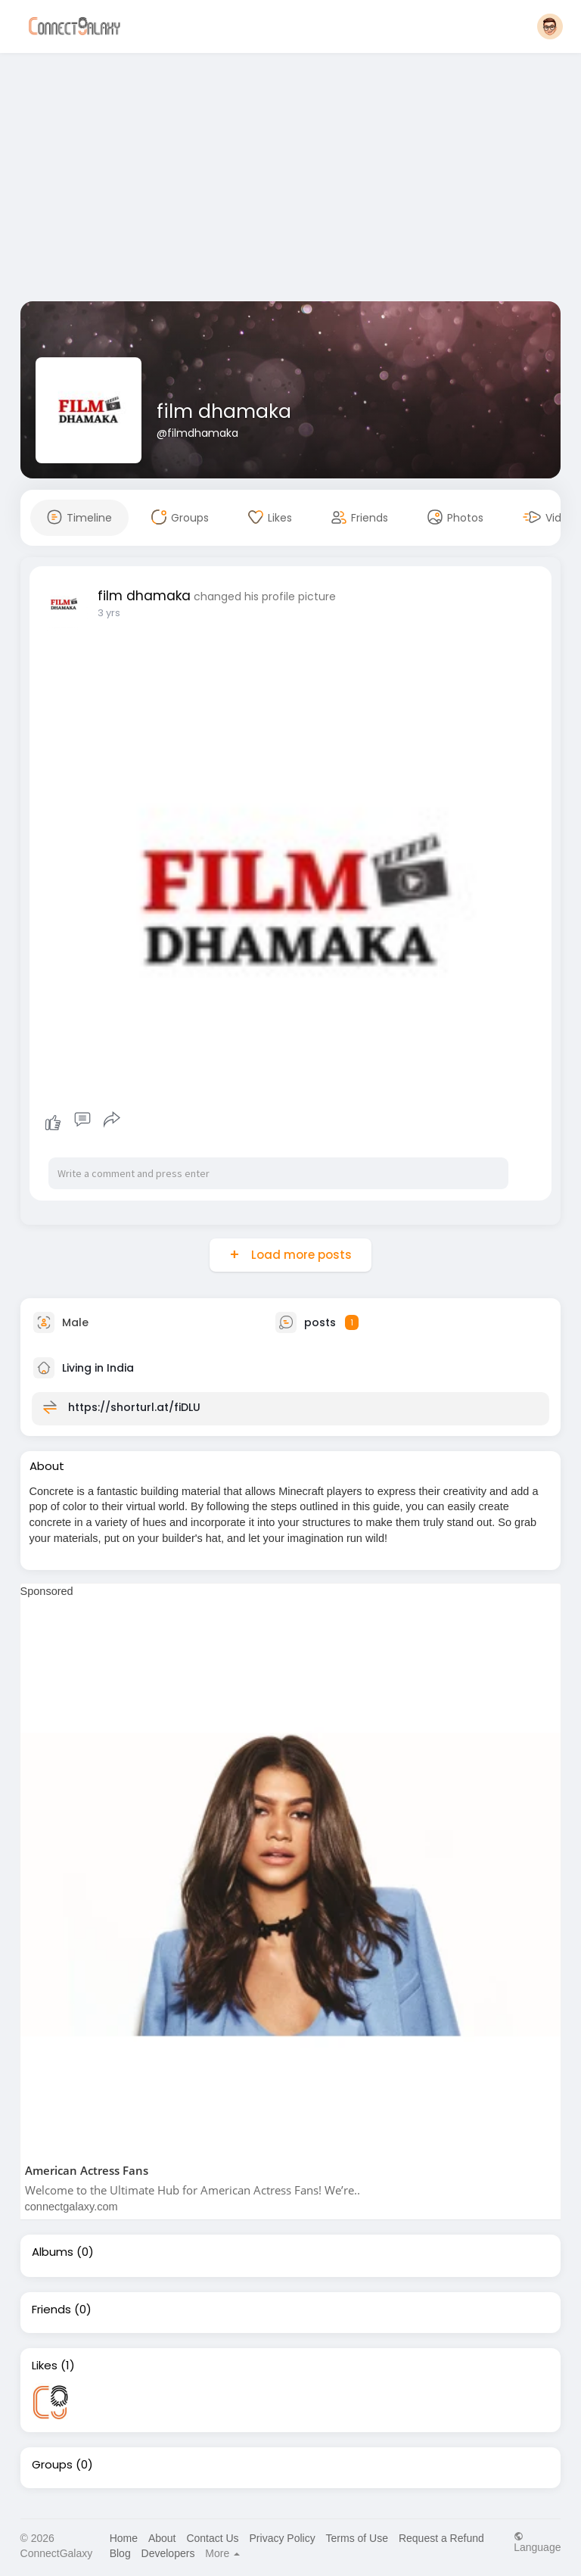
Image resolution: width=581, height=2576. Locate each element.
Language (537, 2541)
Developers (168, 2553)
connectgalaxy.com (71, 2207)
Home (124, 2538)
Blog (120, 2553)
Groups (52, 2465)
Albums (52, 2252)
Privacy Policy (282, 2538)
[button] (550, 26)
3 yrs (109, 613)
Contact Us (212, 2538)
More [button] (222, 2553)
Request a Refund (441, 2538)
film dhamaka (224, 411)
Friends (51, 2309)
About (162, 2538)
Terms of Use (357, 2538)
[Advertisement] (290, 180)
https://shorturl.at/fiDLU (134, 1406)
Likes (44, 2366)
